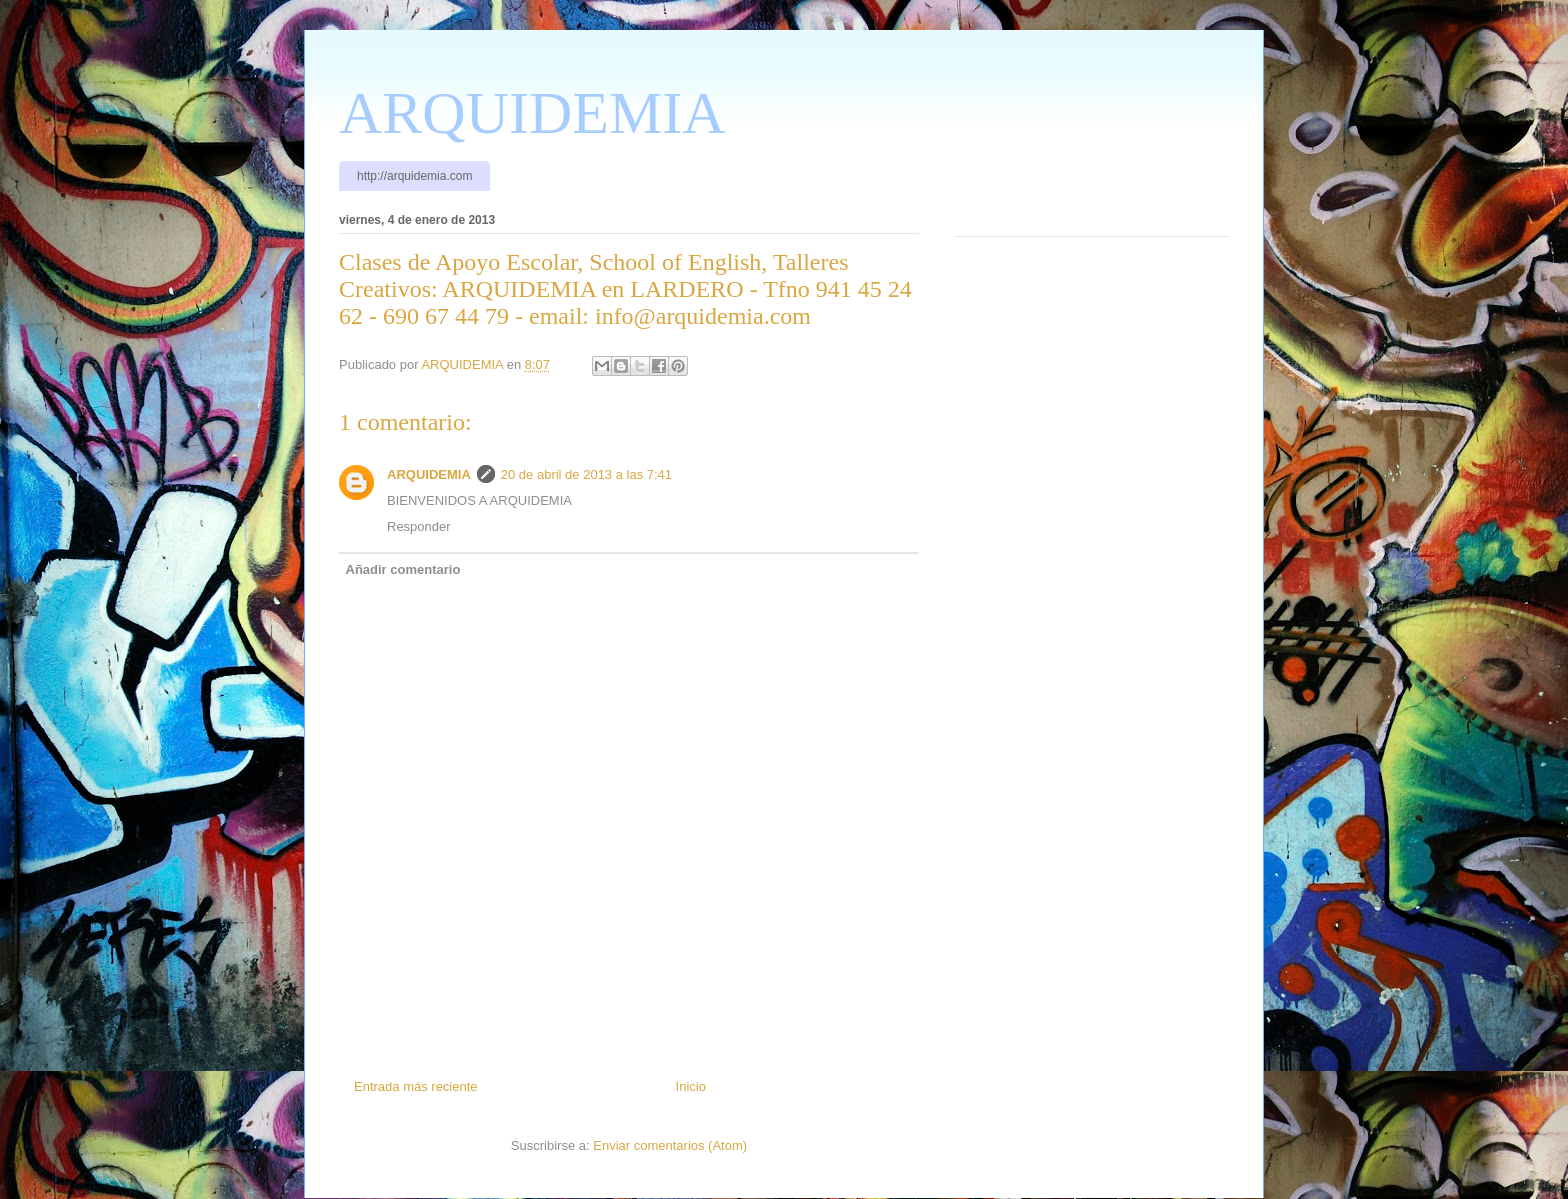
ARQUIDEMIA (532, 113)
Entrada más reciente (416, 1086)
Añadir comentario (403, 569)
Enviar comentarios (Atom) (670, 1145)
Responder (419, 526)
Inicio (691, 1086)
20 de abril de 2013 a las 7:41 (586, 474)
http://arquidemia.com (414, 176)
